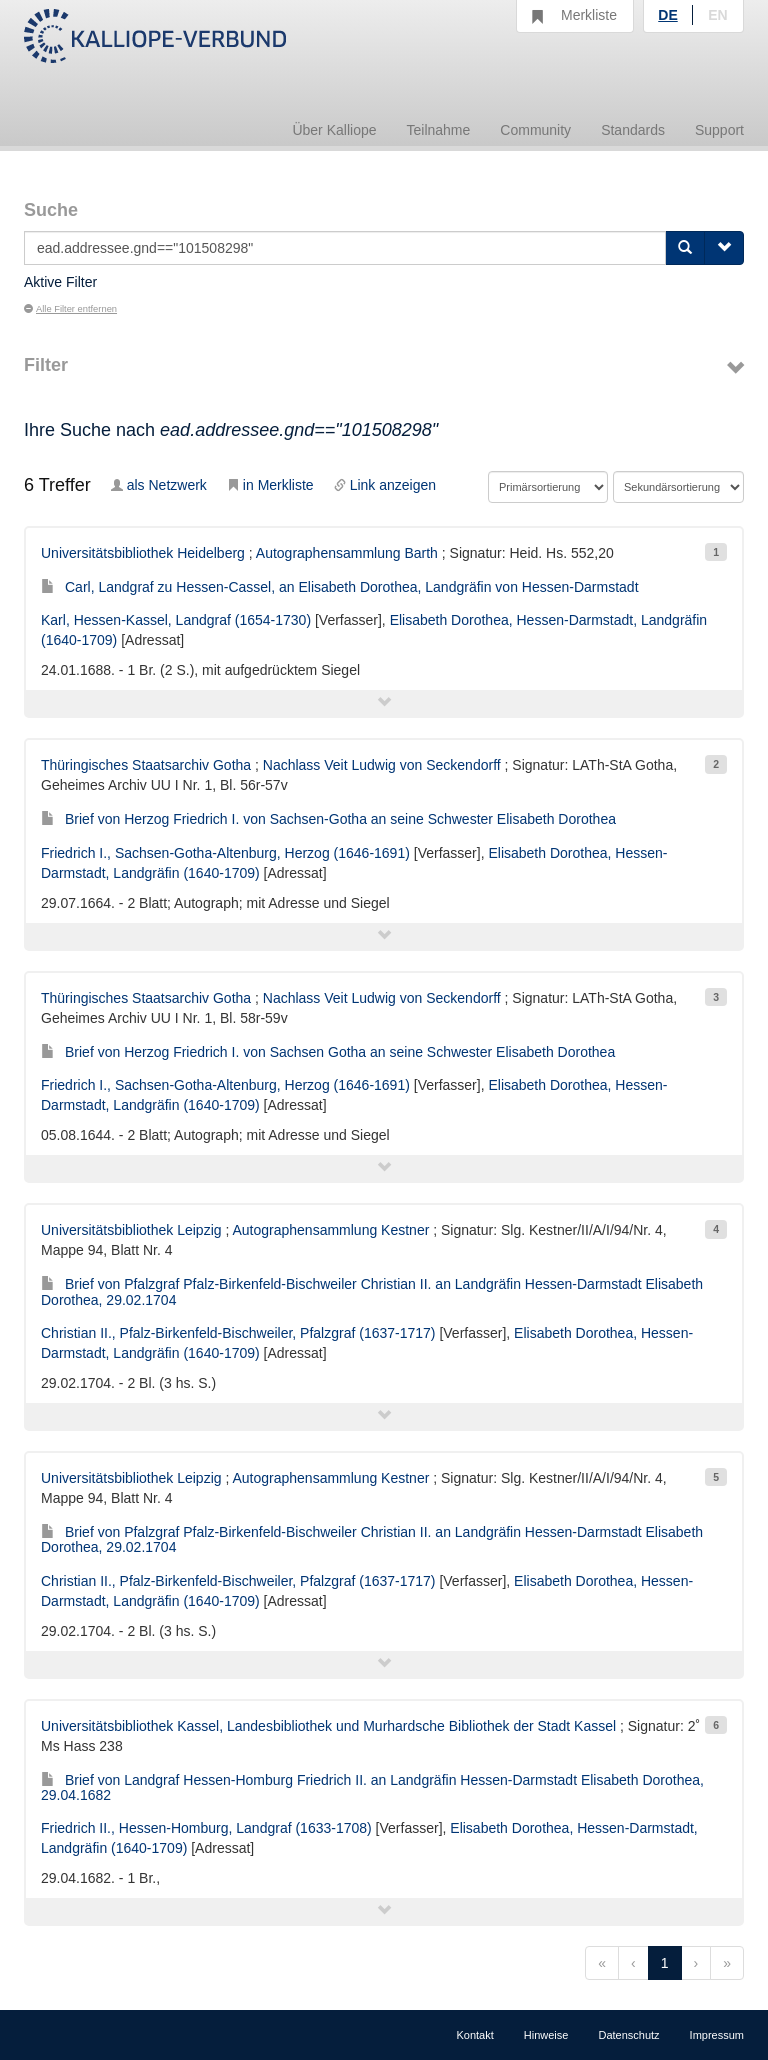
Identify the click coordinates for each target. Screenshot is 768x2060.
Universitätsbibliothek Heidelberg (143, 553)
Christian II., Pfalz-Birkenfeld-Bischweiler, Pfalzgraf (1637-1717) (238, 1333)
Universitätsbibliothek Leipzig (131, 1230)
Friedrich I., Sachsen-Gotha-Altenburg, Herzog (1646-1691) (225, 853)
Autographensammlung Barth (347, 553)
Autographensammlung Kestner (330, 1230)
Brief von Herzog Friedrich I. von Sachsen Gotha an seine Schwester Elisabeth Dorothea (328, 1052)
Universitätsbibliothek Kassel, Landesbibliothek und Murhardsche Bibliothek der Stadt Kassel (328, 1726)
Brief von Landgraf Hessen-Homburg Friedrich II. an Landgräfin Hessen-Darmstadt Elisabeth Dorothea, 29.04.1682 (372, 1787)
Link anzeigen (385, 485)
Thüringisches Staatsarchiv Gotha (146, 765)
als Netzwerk (159, 485)
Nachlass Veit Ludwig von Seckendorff (382, 765)
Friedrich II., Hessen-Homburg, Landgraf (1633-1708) (206, 1828)
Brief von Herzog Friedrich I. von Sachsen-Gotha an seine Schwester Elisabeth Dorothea (328, 819)
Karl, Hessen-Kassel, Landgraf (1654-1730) (176, 620)
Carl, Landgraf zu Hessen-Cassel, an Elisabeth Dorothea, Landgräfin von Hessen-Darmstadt (340, 587)
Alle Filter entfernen (70, 309)
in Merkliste (270, 485)
